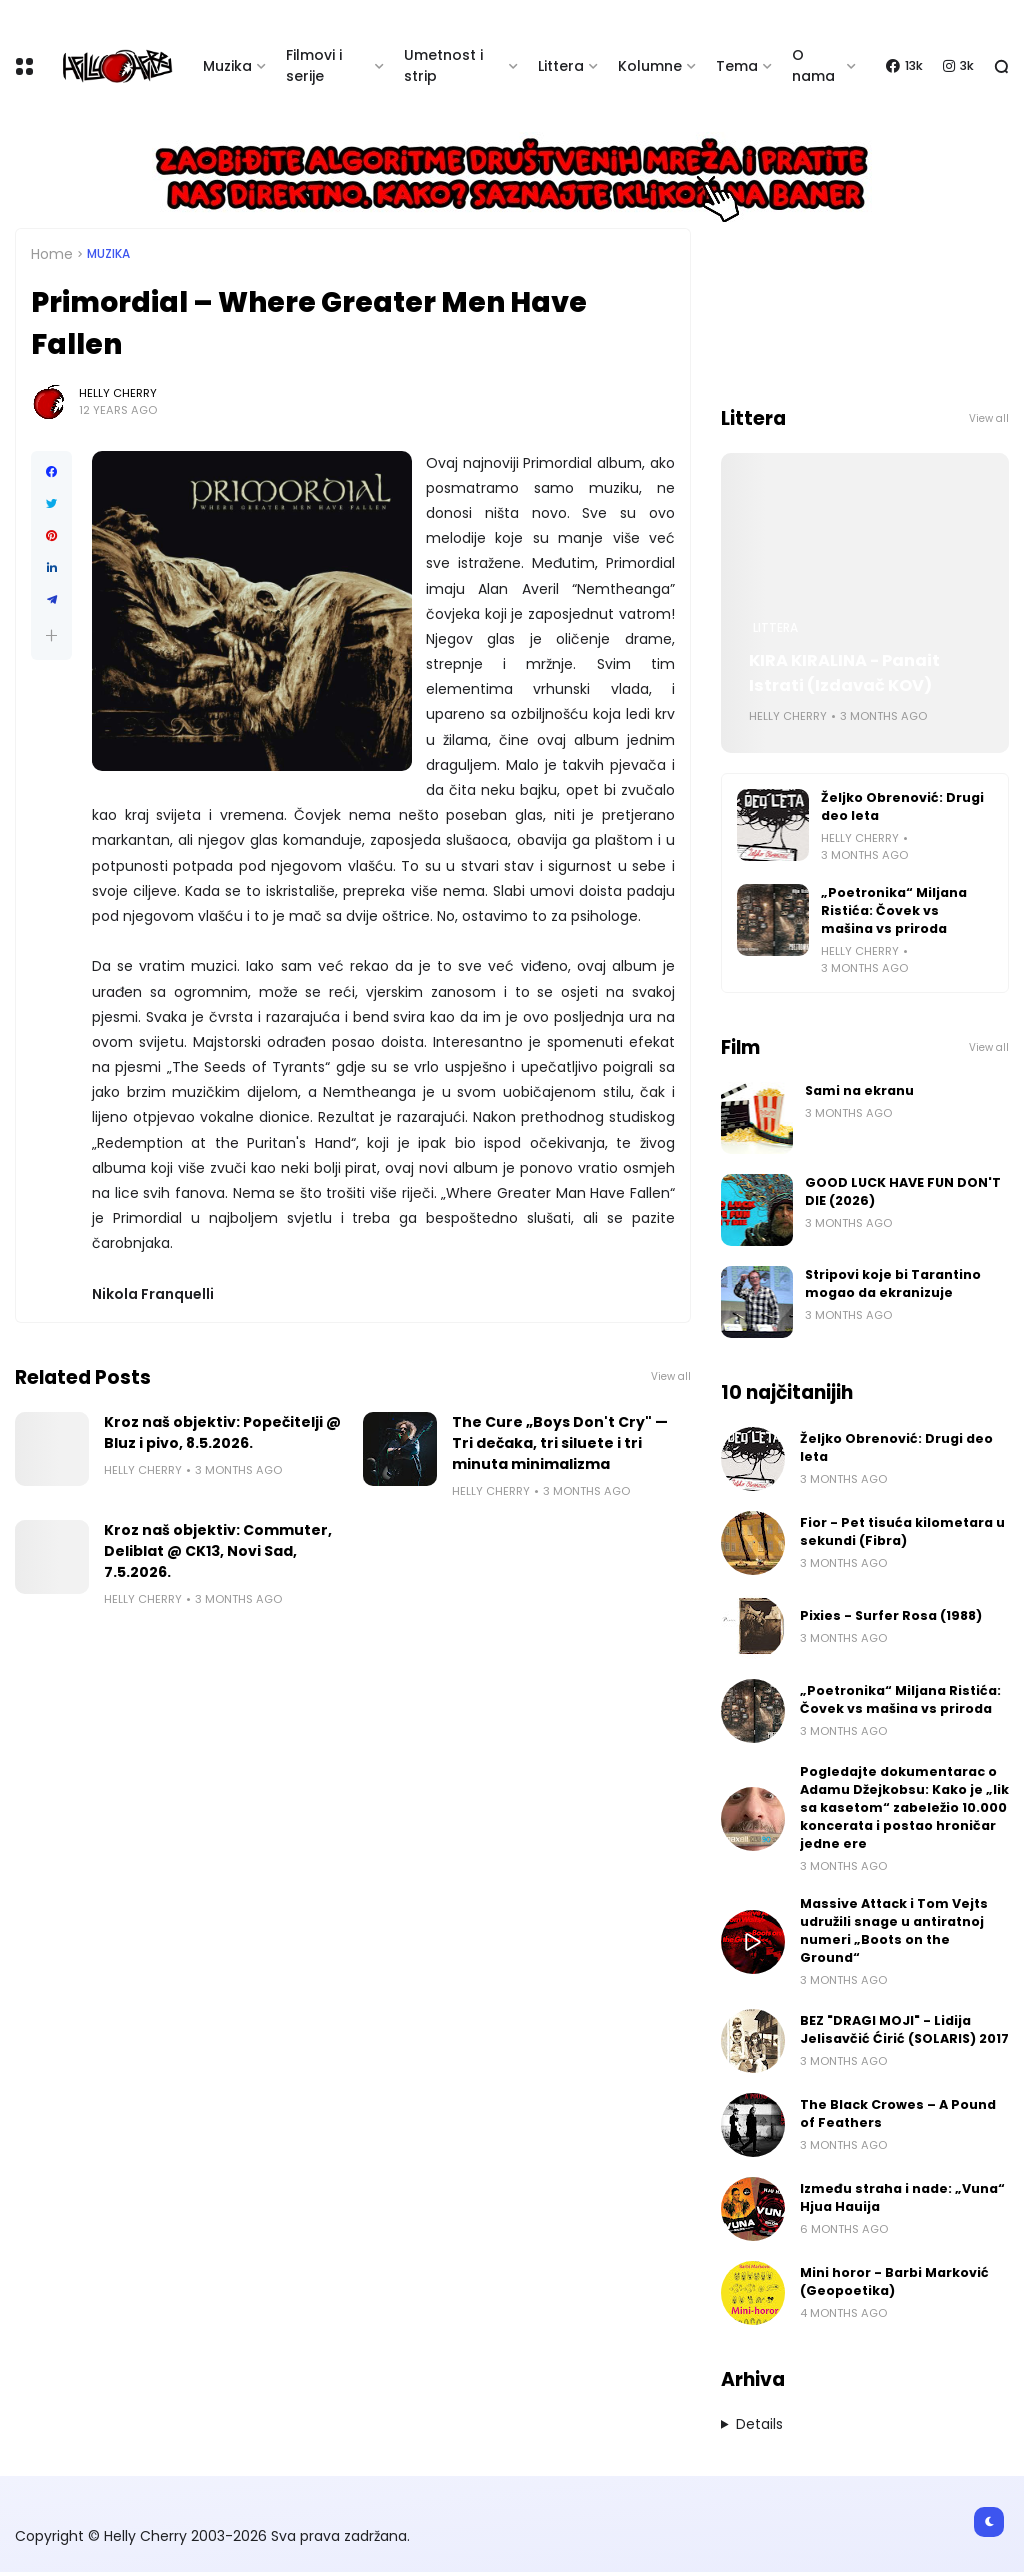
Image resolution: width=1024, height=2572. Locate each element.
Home (52, 254)
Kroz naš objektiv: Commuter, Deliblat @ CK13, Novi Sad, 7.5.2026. (218, 1551)
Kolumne (650, 66)
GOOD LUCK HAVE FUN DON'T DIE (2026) (903, 1191)
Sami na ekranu (859, 1090)
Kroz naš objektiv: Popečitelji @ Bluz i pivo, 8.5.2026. (222, 1432)
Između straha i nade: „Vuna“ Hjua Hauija (902, 2197)
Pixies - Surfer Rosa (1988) (891, 1615)
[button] (51, 635)
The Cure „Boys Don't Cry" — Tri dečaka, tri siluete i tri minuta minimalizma (560, 1443)
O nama (813, 65)
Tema (737, 66)
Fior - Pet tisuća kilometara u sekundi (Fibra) (902, 1531)
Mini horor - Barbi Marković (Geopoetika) (894, 2281)
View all (671, 1376)
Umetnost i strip (443, 65)
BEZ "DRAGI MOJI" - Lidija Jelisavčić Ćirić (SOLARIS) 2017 (904, 2029)
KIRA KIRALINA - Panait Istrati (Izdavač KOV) (844, 673)
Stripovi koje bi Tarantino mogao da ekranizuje (893, 1283)
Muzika (227, 66)
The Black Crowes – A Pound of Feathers (898, 2113)
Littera (561, 66)
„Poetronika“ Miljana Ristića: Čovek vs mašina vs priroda (894, 910)
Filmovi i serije (314, 65)
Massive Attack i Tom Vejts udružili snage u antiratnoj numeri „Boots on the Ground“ (894, 1930)
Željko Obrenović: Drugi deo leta (902, 806)
